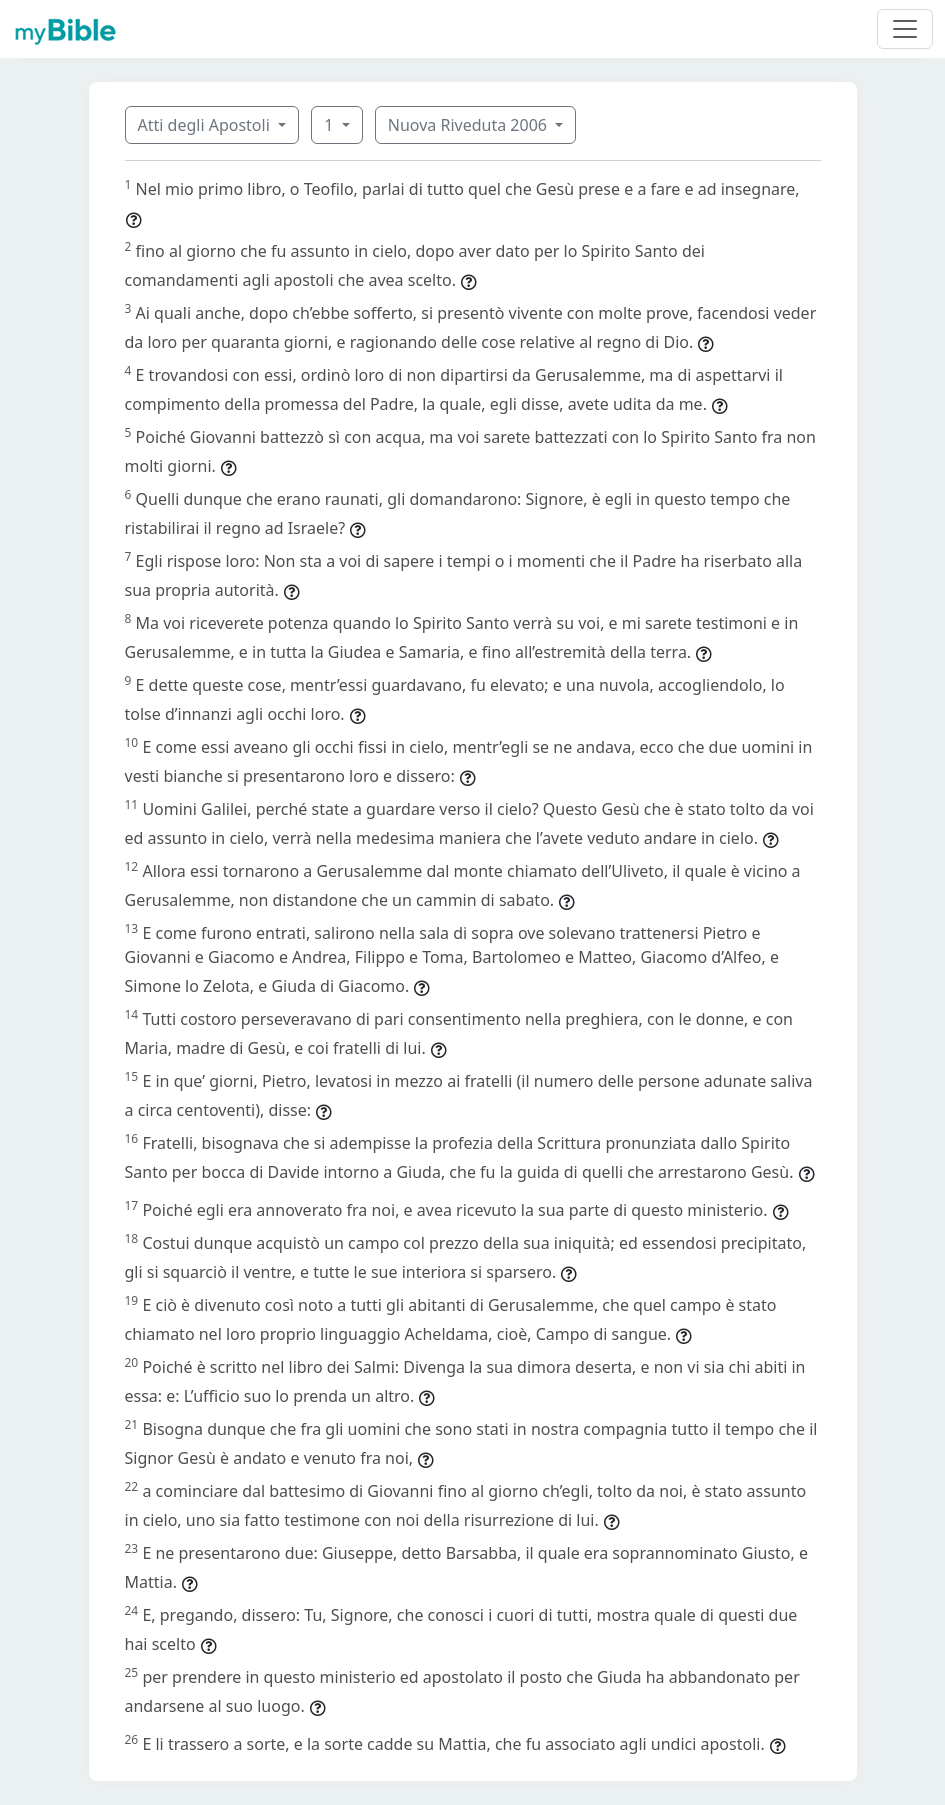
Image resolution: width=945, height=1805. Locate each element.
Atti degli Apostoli (206, 125)
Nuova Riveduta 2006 (469, 125)
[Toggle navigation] (905, 29)
